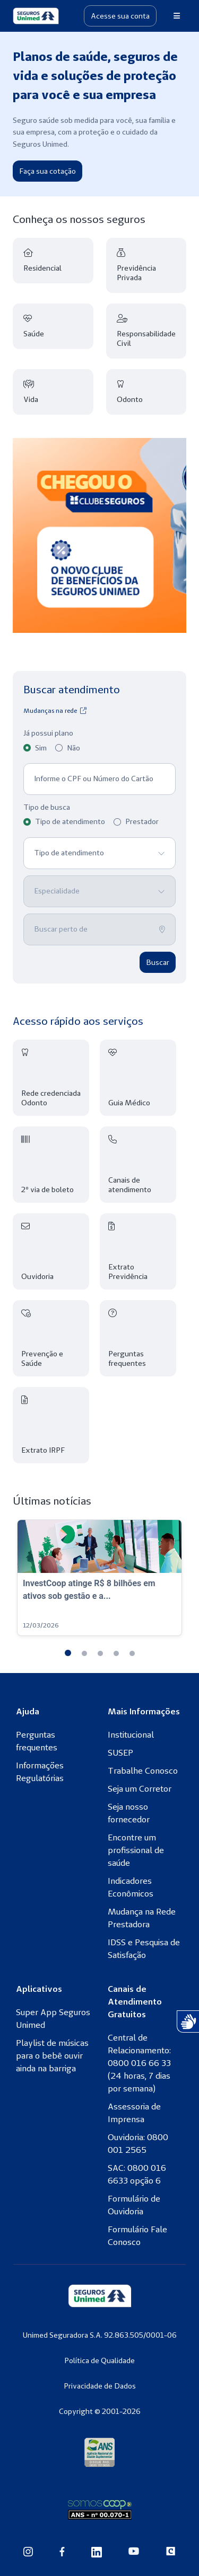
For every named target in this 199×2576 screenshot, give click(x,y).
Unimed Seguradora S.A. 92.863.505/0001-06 (100, 2335)
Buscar (157, 962)
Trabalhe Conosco (143, 1770)
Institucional (131, 1734)
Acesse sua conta (120, 16)
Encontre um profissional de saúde (136, 1850)
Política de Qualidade (99, 2360)
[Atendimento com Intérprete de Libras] (188, 2021)
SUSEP (120, 1752)
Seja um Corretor (139, 1788)
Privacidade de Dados (100, 2386)
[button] (68, 1653)
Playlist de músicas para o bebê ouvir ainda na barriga (52, 2055)
